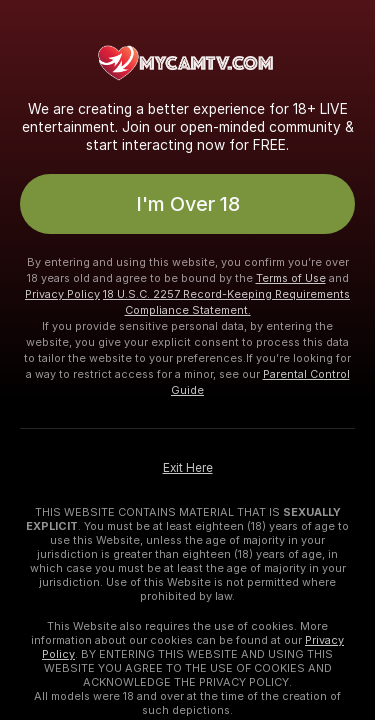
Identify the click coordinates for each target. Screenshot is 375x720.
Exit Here (188, 468)
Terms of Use (291, 278)
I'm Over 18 (188, 204)
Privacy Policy (62, 294)
